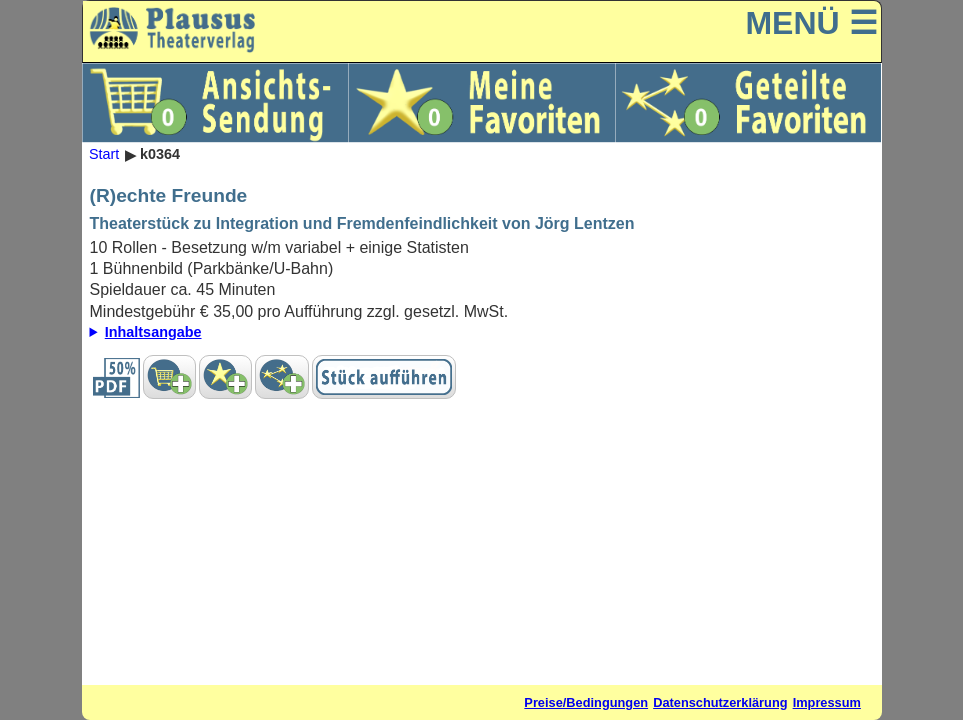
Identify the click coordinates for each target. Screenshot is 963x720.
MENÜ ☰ (811, 23)
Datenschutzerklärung (720, 702)
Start (104, 155)
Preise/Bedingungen (586, 702)
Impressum (827, 702)
